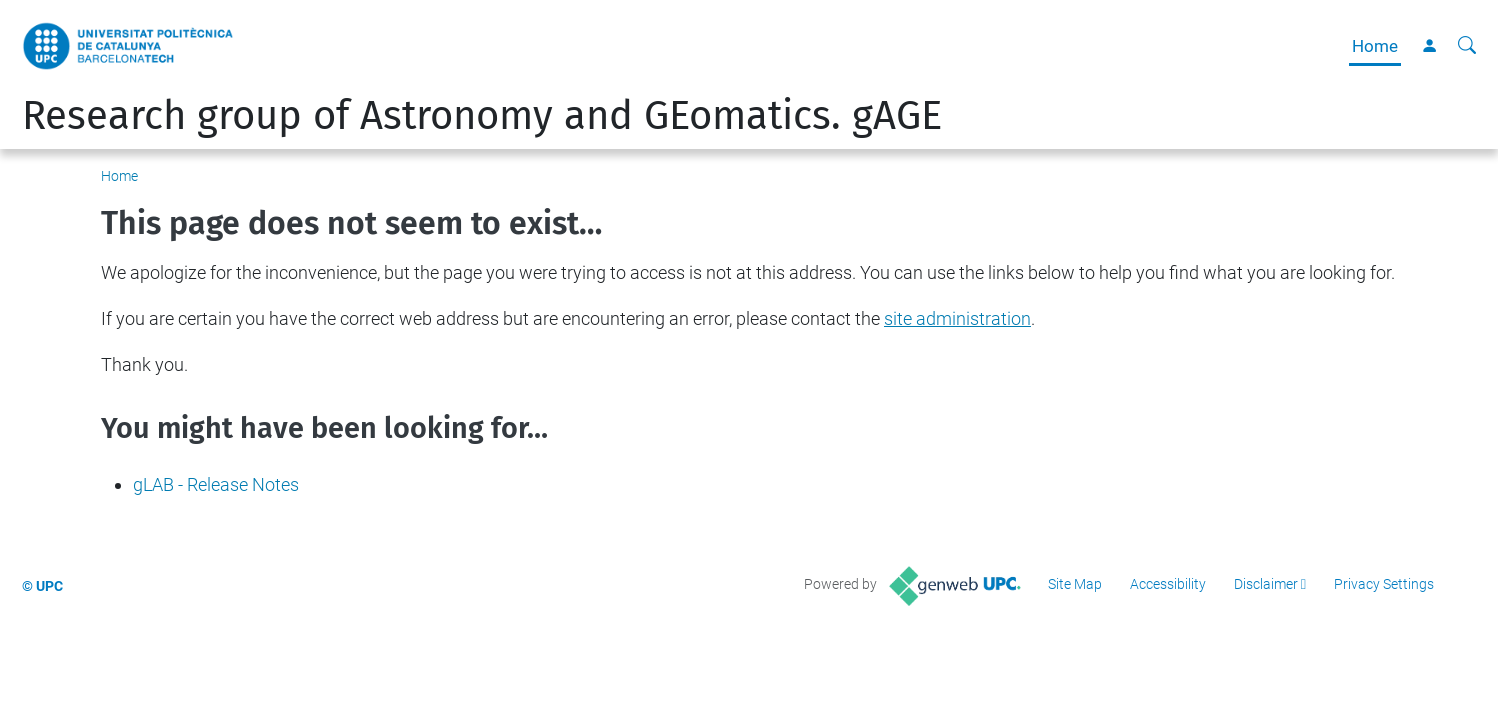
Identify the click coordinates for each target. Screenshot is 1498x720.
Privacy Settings (1384, 584)
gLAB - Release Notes (216, 484)
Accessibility (1168, 584)
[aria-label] (1467, 46)
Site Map (1075, 584)
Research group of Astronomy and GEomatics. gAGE (482, 116)
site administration (957, 318)
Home (1375, 46)
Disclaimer (1266, 584)
